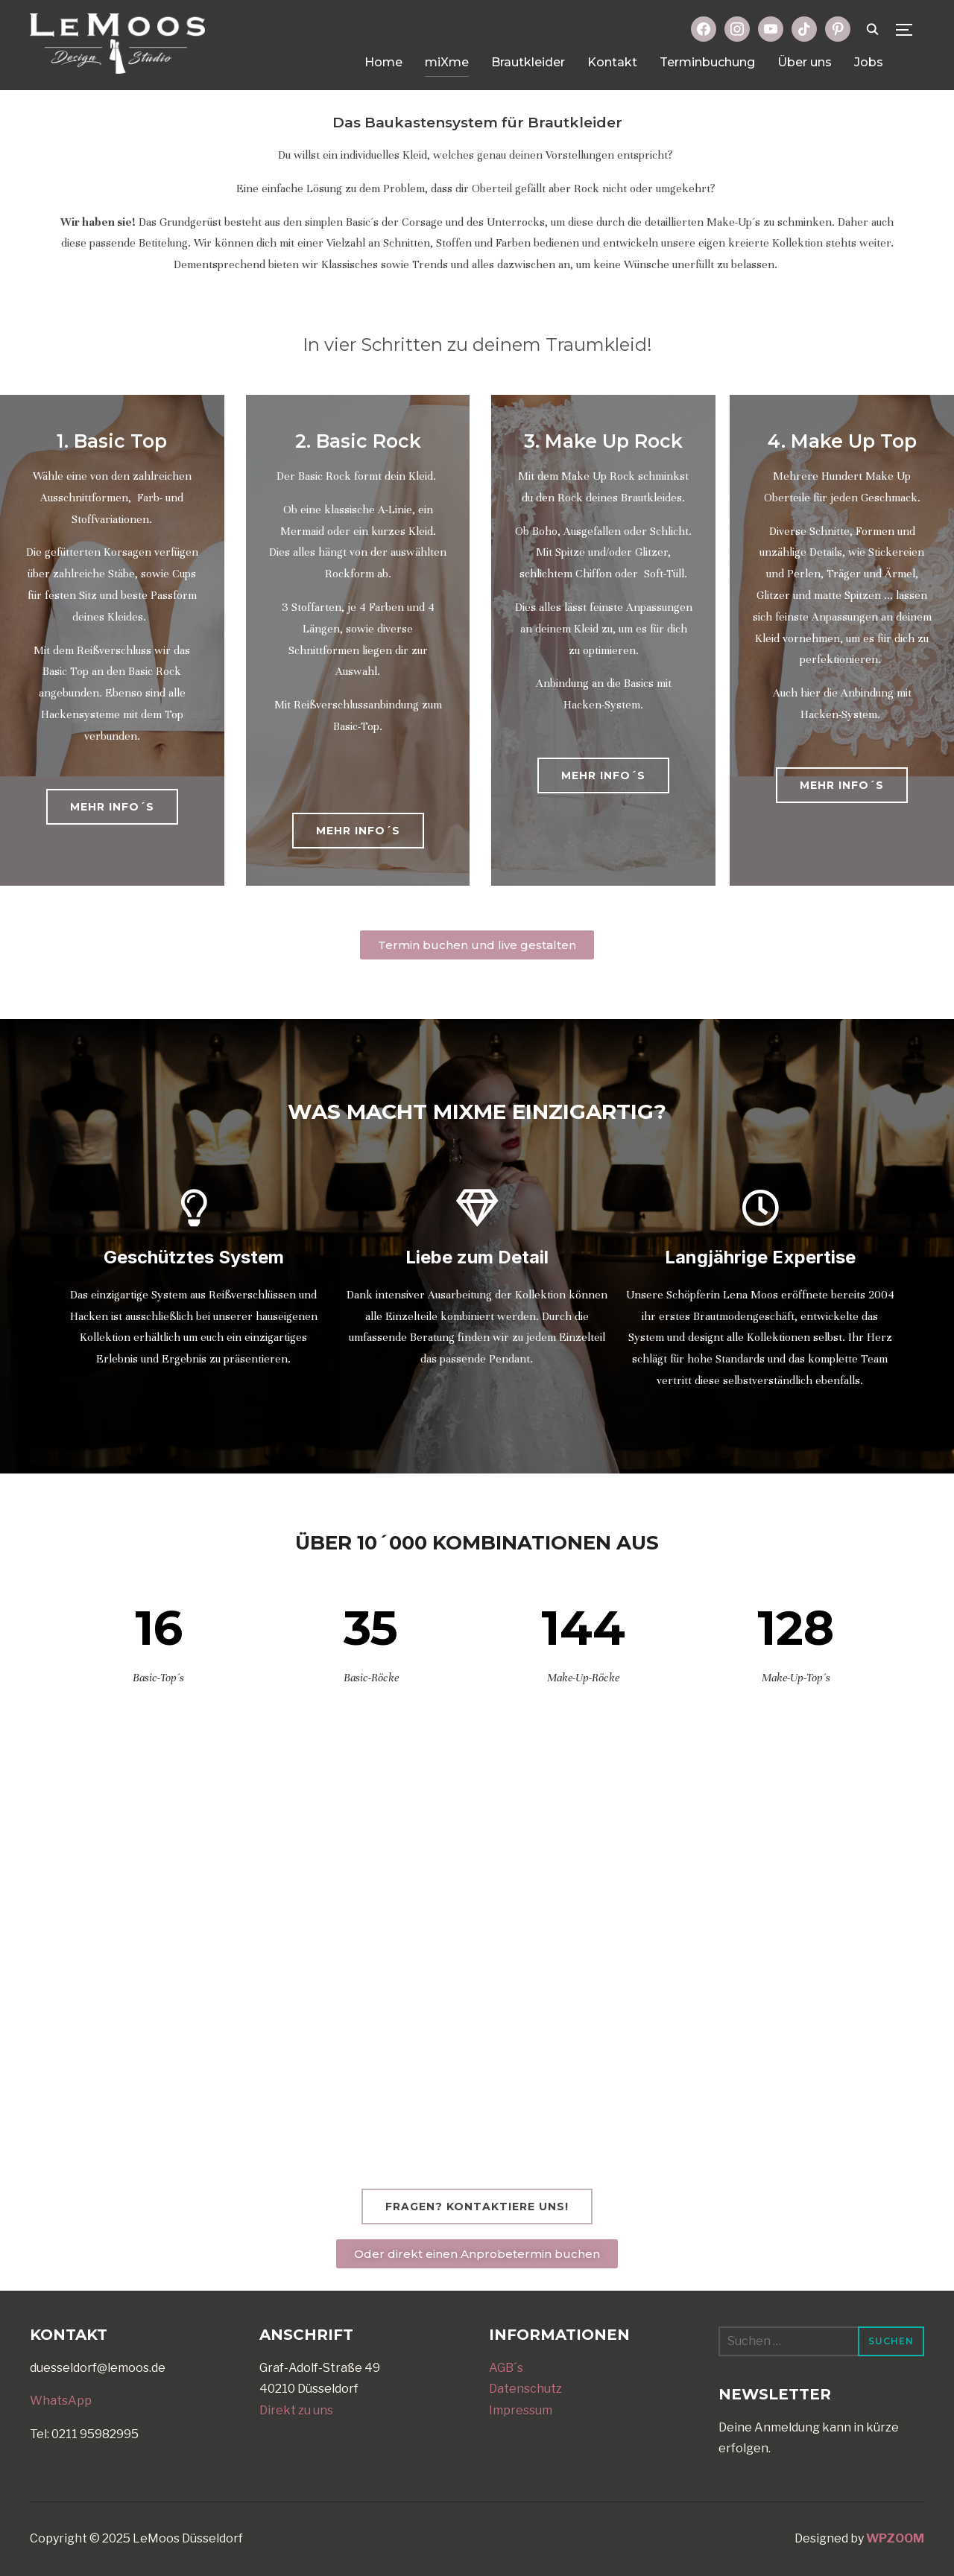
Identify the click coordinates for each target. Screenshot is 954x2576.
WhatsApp (61, 2400)
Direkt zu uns (296, 2410)
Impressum (520, 2410)
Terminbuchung (707, 62)
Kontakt (612, 62)
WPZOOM (895, 2538)
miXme (447, 62)
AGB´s (506, 2368)
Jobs (868, 62)
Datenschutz (525, 2389)
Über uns (804, 62)
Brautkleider (528, 62)
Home (383, 62)
